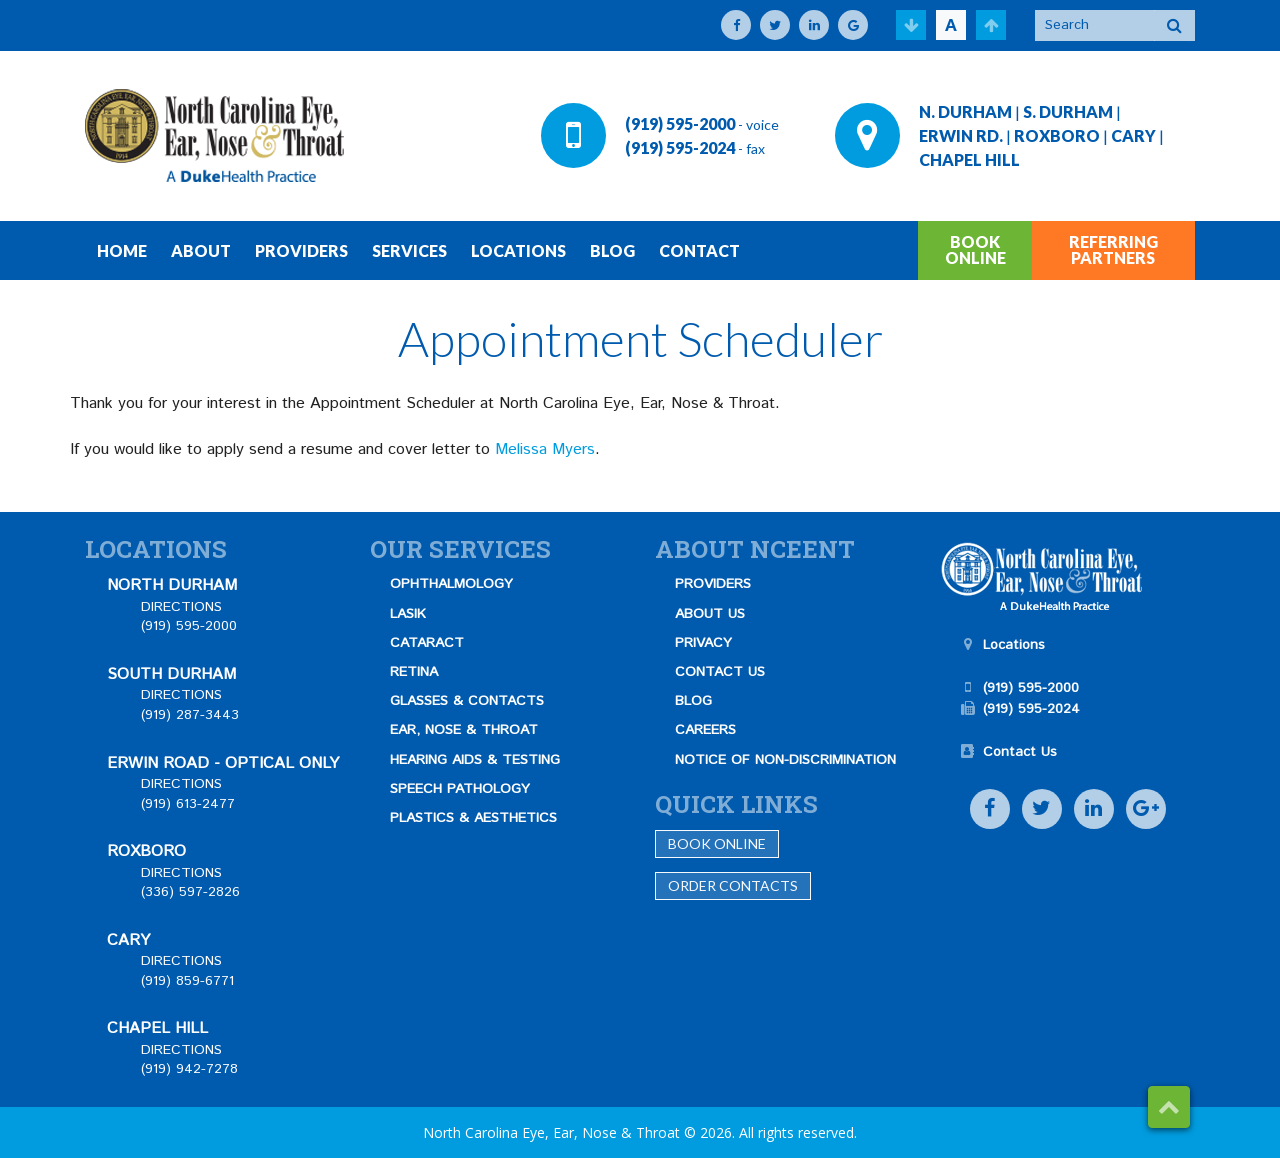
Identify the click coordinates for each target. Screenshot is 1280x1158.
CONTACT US (720, 672)
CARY (1133, 135)
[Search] (1095, 25)
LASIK (408, 614)
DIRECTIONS (181, 607)
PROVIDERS (301, 250)
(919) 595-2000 (680, 123)
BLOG (612, 250)
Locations (1014, 645)
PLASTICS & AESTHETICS (473, 818)
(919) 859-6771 (187, 981)
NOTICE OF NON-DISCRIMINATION (785, 760)
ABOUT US (710, 614)
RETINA (414, 672)
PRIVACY (703, 643)
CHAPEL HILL (969, 159)
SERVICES (409, 250)
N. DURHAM (965, 111)
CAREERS (705, 730)
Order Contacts (733, 885)
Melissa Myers (545, 449)
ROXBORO (1057, 135)
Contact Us (1020, 752)
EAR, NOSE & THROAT (464, 730)
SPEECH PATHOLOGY (460, 789)
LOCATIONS (518, 250)
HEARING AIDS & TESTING (475, 760)
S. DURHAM (1068, 111)
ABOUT (201, 250)
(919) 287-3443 (190, 715)
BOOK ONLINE (975, 249)
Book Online (717, 843)
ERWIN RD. (961, 135)
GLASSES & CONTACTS (467, 701)
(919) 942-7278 (189, 1069)
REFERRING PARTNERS (1113, 249)
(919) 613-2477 (188, 804)
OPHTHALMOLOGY (451, 584)
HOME (122, 250)
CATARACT (427, 643)
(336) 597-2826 (190, 892)
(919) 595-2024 (680, 147)
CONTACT (699, 250)
